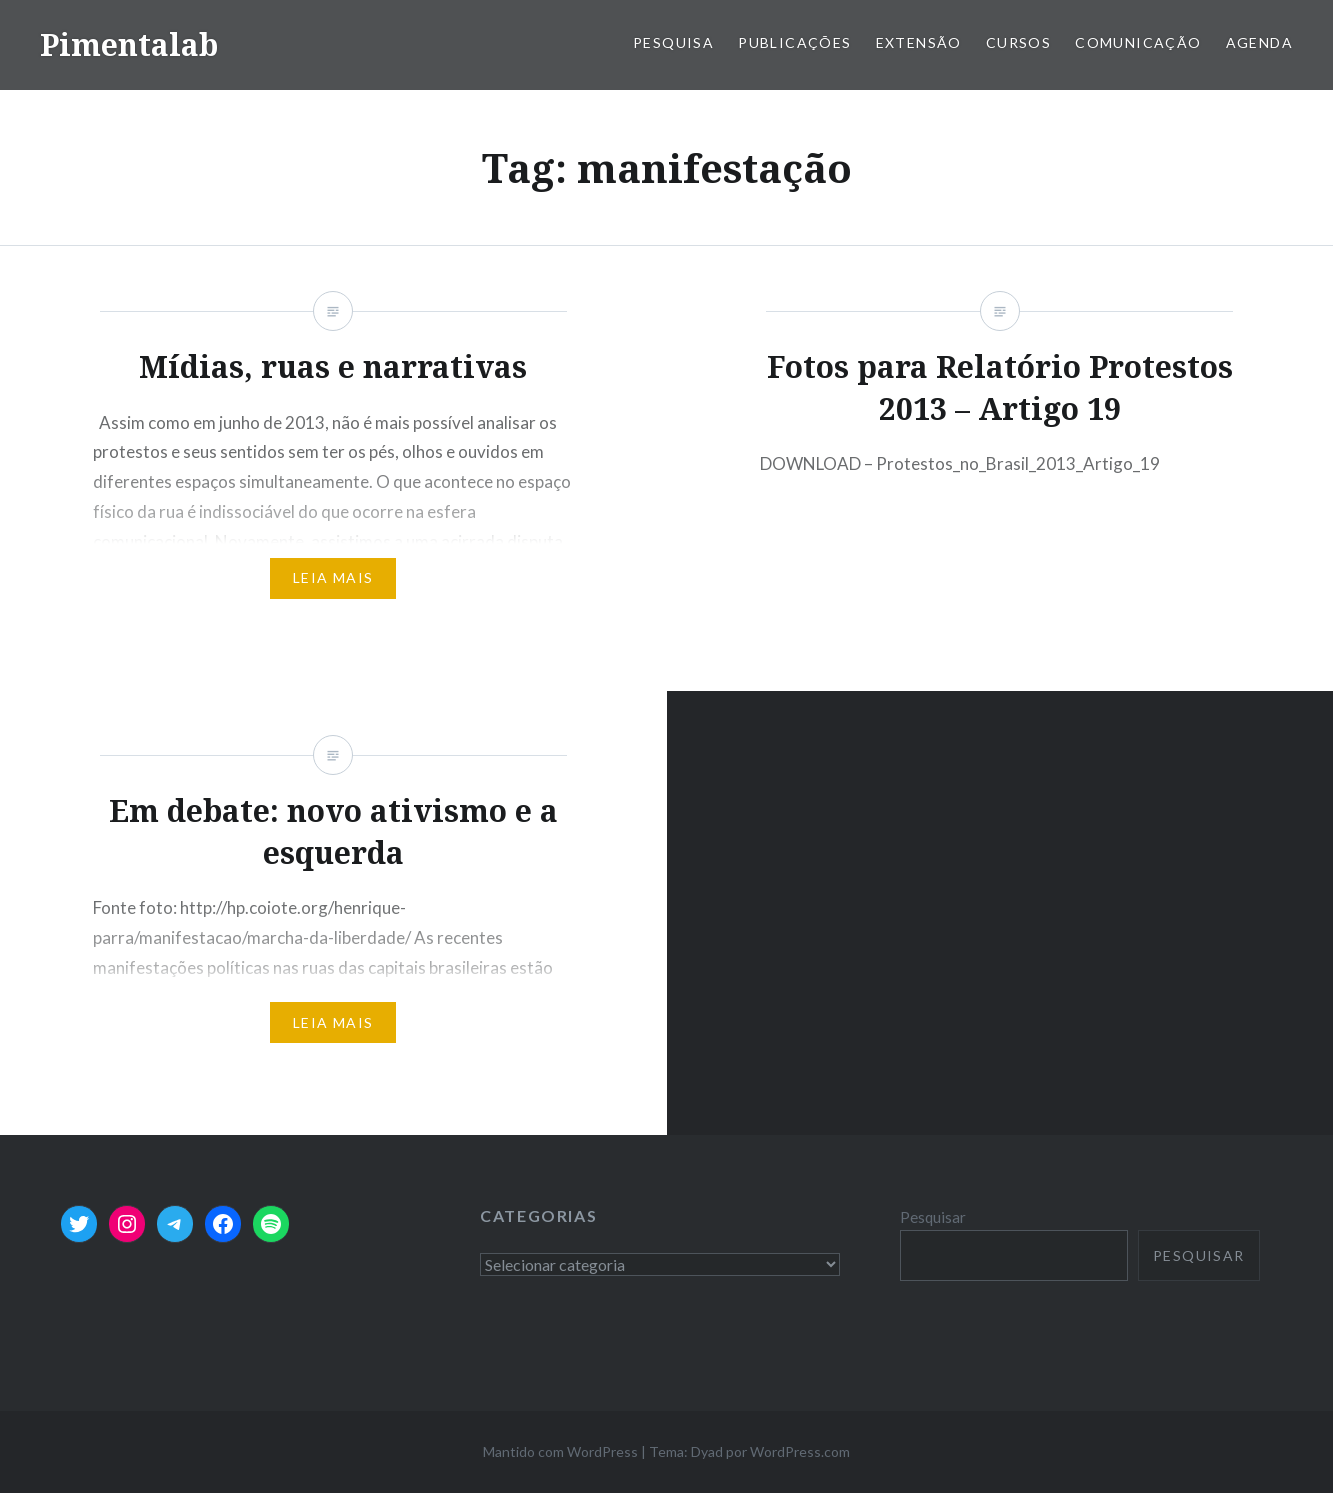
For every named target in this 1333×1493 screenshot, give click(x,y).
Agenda (1259, 42)
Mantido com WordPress (560, 1451)
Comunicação (1138, 42)
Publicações (794, 42)
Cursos (1018, 42)
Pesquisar (933, 1217)
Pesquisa (673, 42)
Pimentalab (129, 44)
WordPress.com (800, 1451)
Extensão (919, 42)
